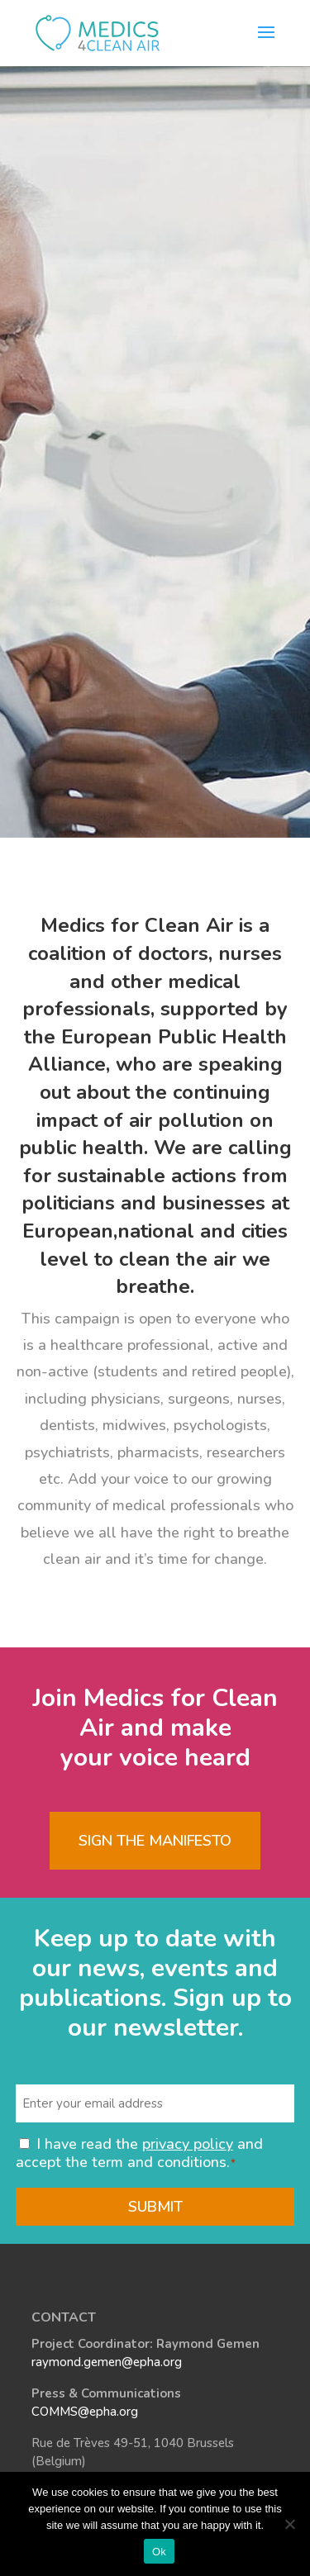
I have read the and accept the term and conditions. (139, 2153)
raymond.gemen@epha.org (106, 2362)
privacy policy (187, 2144)
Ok (159, 2551)
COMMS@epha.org (84, 2411)
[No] (289, 2524)
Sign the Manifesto (155, 1841)
